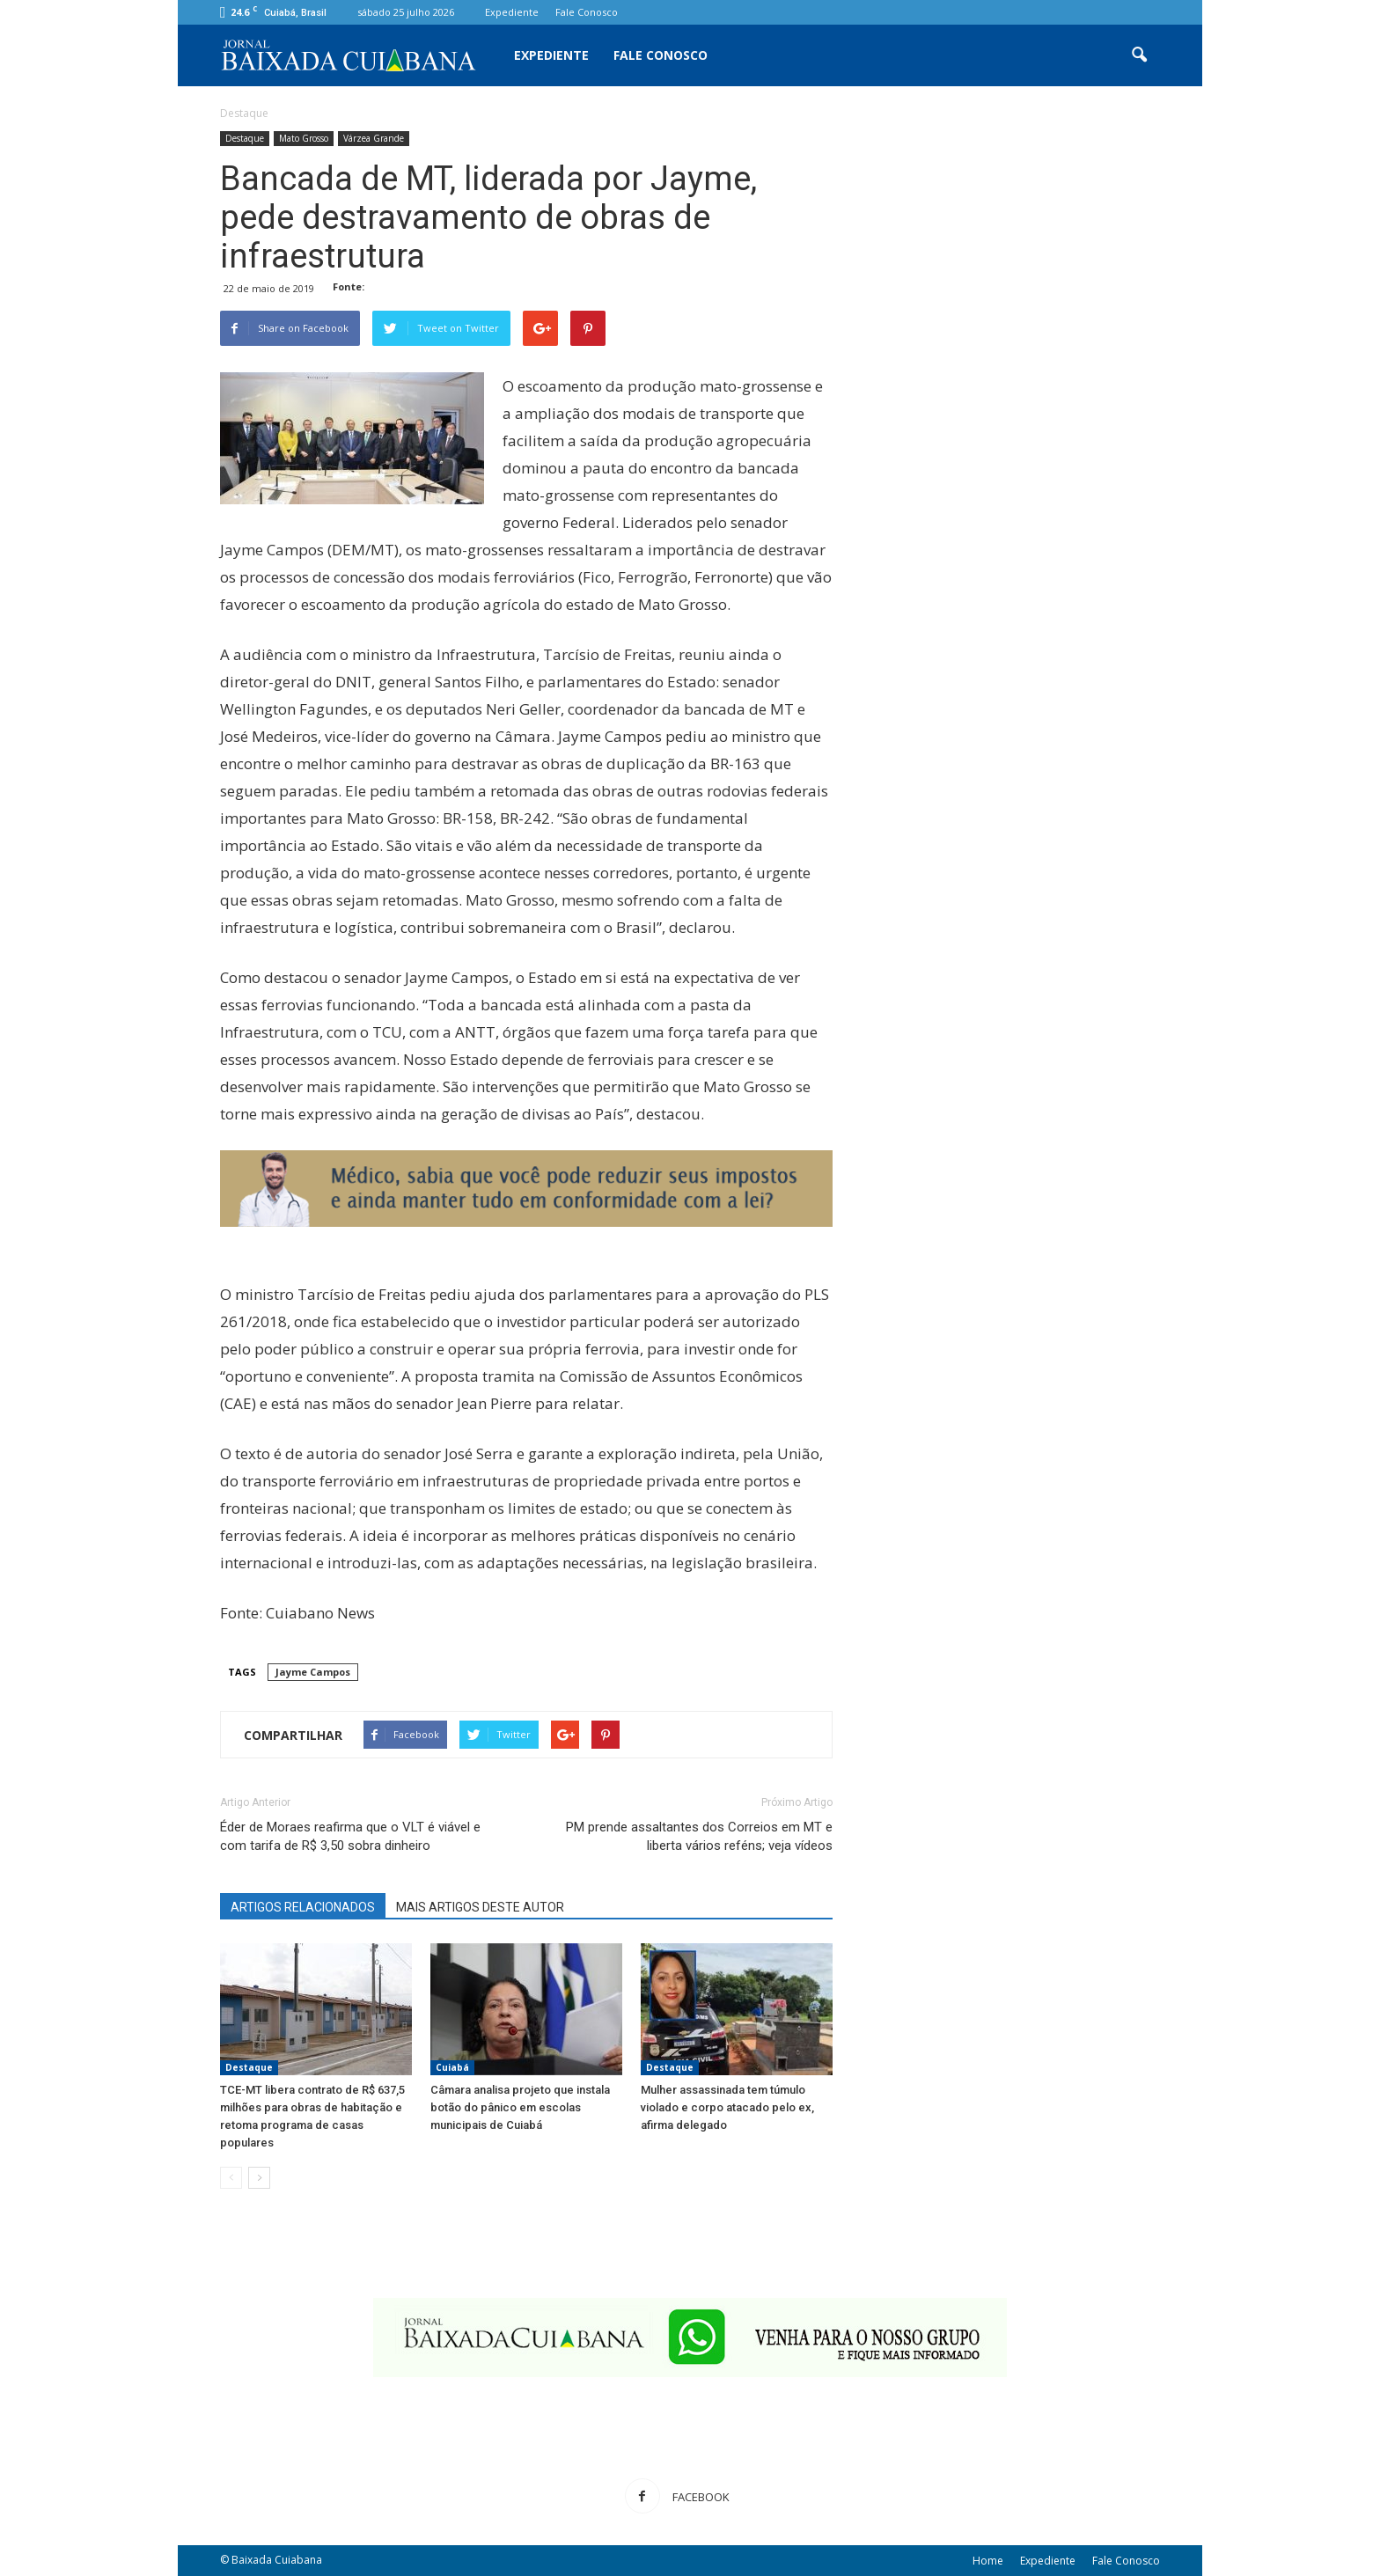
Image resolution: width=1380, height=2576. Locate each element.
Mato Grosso (303, 138)
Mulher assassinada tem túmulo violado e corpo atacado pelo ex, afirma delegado (727, 2107)
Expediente (512, 11)
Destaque (244, 138)
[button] (1139, 55)
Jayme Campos (312, 1671)
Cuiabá (452, 2067)
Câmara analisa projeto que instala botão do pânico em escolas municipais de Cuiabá (520, 2107)
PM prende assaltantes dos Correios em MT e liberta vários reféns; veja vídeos (699, 1836)
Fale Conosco (586, 11)
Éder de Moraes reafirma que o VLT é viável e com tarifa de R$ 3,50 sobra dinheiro (350, 1836)
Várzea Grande (373, 138)
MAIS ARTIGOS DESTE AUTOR (480, 1907)
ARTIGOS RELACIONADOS (303, 1907)
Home (988, 2560)
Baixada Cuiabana (276, 2559)
